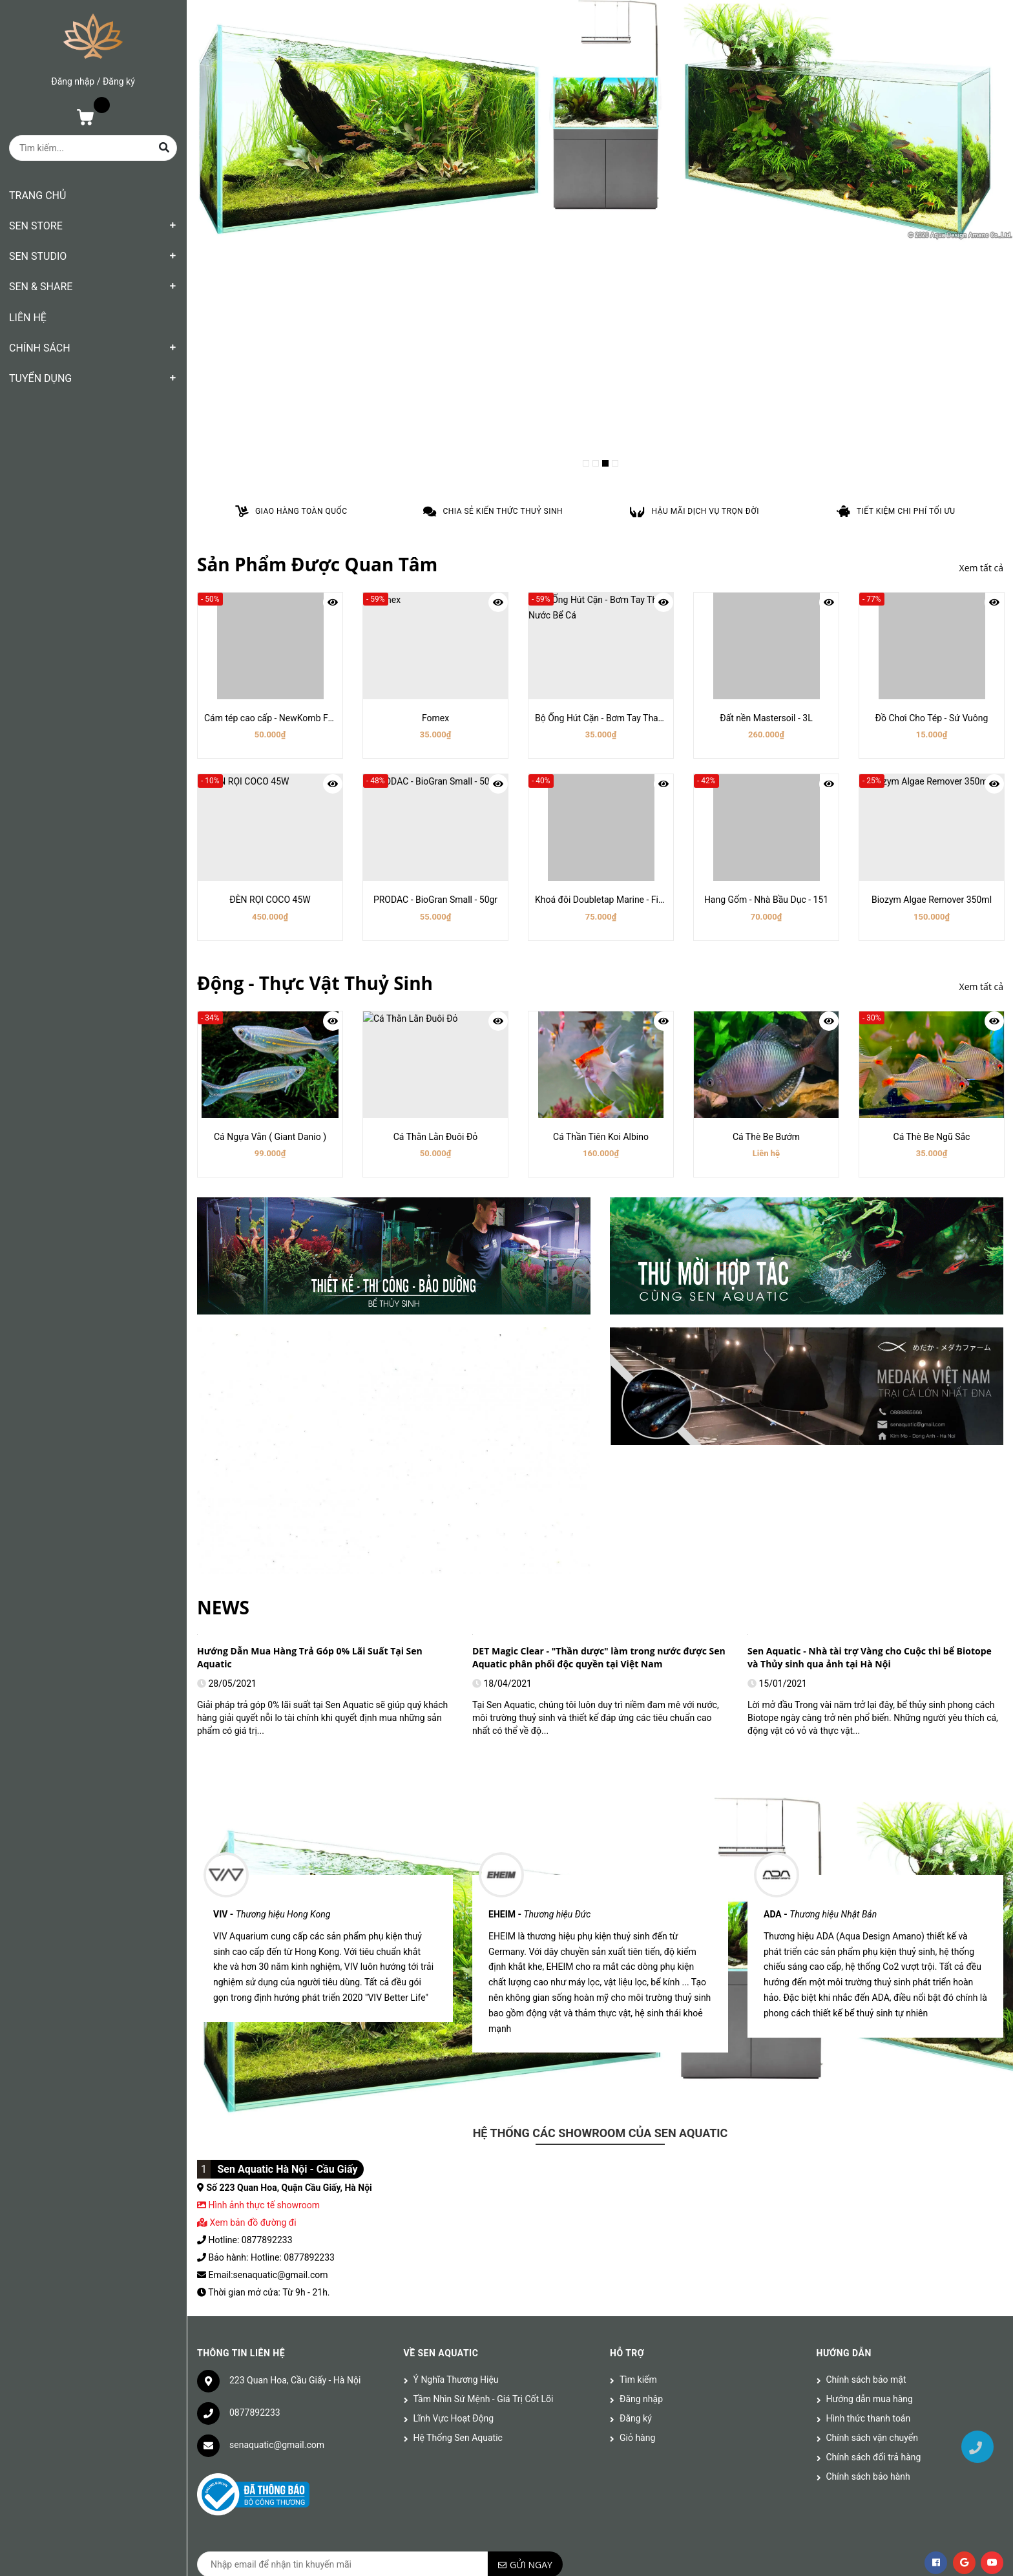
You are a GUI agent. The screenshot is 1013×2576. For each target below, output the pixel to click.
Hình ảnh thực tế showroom (263, 1891)
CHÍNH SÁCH (39, 348)
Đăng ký (119, 81)
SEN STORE (36, 226)
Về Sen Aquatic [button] (441, 2039)
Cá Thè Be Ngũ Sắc (931, 1137)
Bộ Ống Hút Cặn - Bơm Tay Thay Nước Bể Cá (624, 718)
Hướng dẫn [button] (844, 2039)
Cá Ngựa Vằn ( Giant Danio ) (270, 1137)
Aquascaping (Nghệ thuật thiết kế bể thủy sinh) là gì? (316, 1352)
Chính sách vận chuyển (872, 2124)
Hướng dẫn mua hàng (869, 2085)
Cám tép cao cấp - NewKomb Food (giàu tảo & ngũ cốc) (315, 718)
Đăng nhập (72, 81)
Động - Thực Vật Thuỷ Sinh (315, 983)
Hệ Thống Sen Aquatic (458, 2124)
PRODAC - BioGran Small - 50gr (435, 899)
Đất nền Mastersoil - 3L (766, 718)
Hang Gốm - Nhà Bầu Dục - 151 (766, 899)
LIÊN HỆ (28, 317)
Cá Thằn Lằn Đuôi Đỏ (435, 1137)
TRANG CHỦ (37, 195)
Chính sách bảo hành (868, 2163)
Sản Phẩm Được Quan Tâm (317, 564)
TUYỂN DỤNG (40, 378)
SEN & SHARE (40, 286)
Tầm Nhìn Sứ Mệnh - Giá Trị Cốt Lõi (483, 2085)
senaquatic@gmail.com (276, 2131)
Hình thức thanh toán (868, 2105)
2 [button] (595, 463)
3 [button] (605, 463)
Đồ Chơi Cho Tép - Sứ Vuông (931, 718)
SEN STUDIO (38, 256)
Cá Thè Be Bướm (766, 1137)
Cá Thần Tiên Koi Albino (601, 1137)
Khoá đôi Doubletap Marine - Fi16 (602, 899)
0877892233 (254, 2099)
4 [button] (615, 463)
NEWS (223, 1308)
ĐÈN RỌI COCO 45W (269, 899)
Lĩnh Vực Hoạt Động (453, 2105)
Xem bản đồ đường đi (247, 1909)
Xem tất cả (981, 568)
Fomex (435, 718)
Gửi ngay (531, 2251)
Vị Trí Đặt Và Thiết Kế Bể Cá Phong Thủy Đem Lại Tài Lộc (872, 1352)
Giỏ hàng (637, 2124)
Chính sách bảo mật (866, 2066)
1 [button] (586, 463)
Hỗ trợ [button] (627, 2039)
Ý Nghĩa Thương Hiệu (456, 2066)
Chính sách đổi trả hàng (873, 2143)
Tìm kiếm (638, 2066)
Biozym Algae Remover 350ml (932, 899)
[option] (600, 121)
